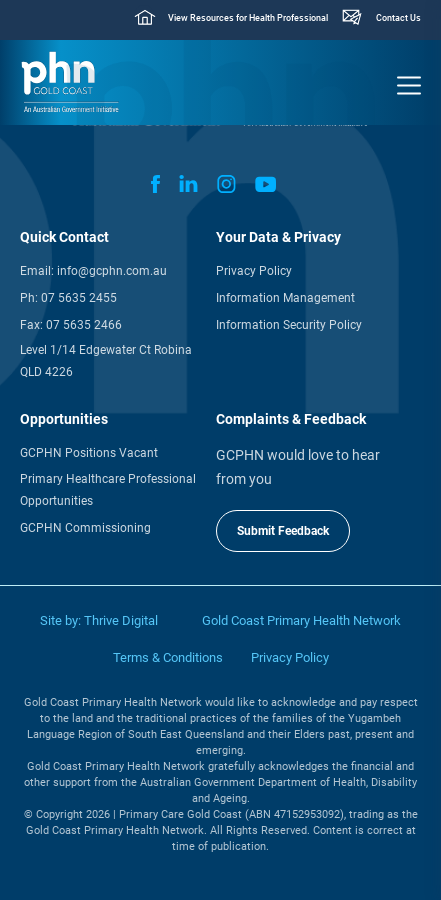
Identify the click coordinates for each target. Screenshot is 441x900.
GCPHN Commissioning (85, 528)
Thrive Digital (121, 620)
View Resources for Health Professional (248, 18)
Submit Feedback (283, 531)
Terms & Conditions (168, 657)
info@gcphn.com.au (112, 271)
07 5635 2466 (84, 325)
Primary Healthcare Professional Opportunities (108, 490)
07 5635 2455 (79, 298)
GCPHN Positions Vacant (89, 453)
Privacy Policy (254, 271)
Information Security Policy (289, 325)
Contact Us (398, 18)
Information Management (285, 298)
